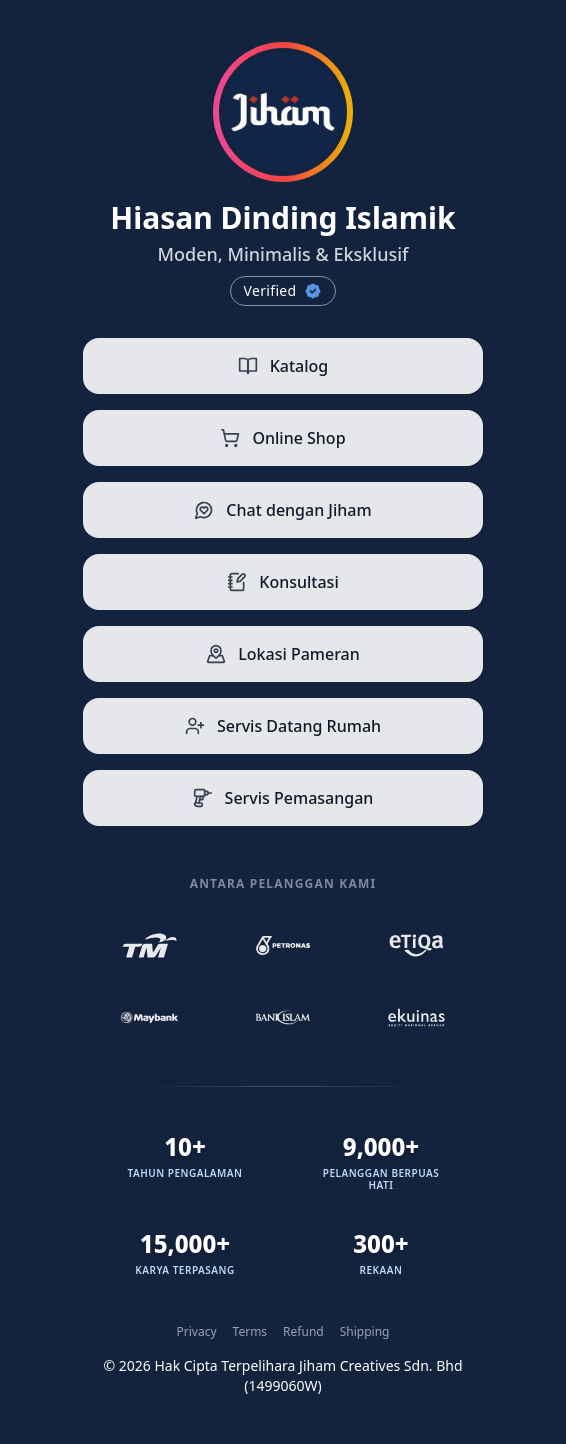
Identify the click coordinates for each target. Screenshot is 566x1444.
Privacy (197, 1332)
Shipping (365, 1332)
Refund (303, 1332)
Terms (250, 1332)
